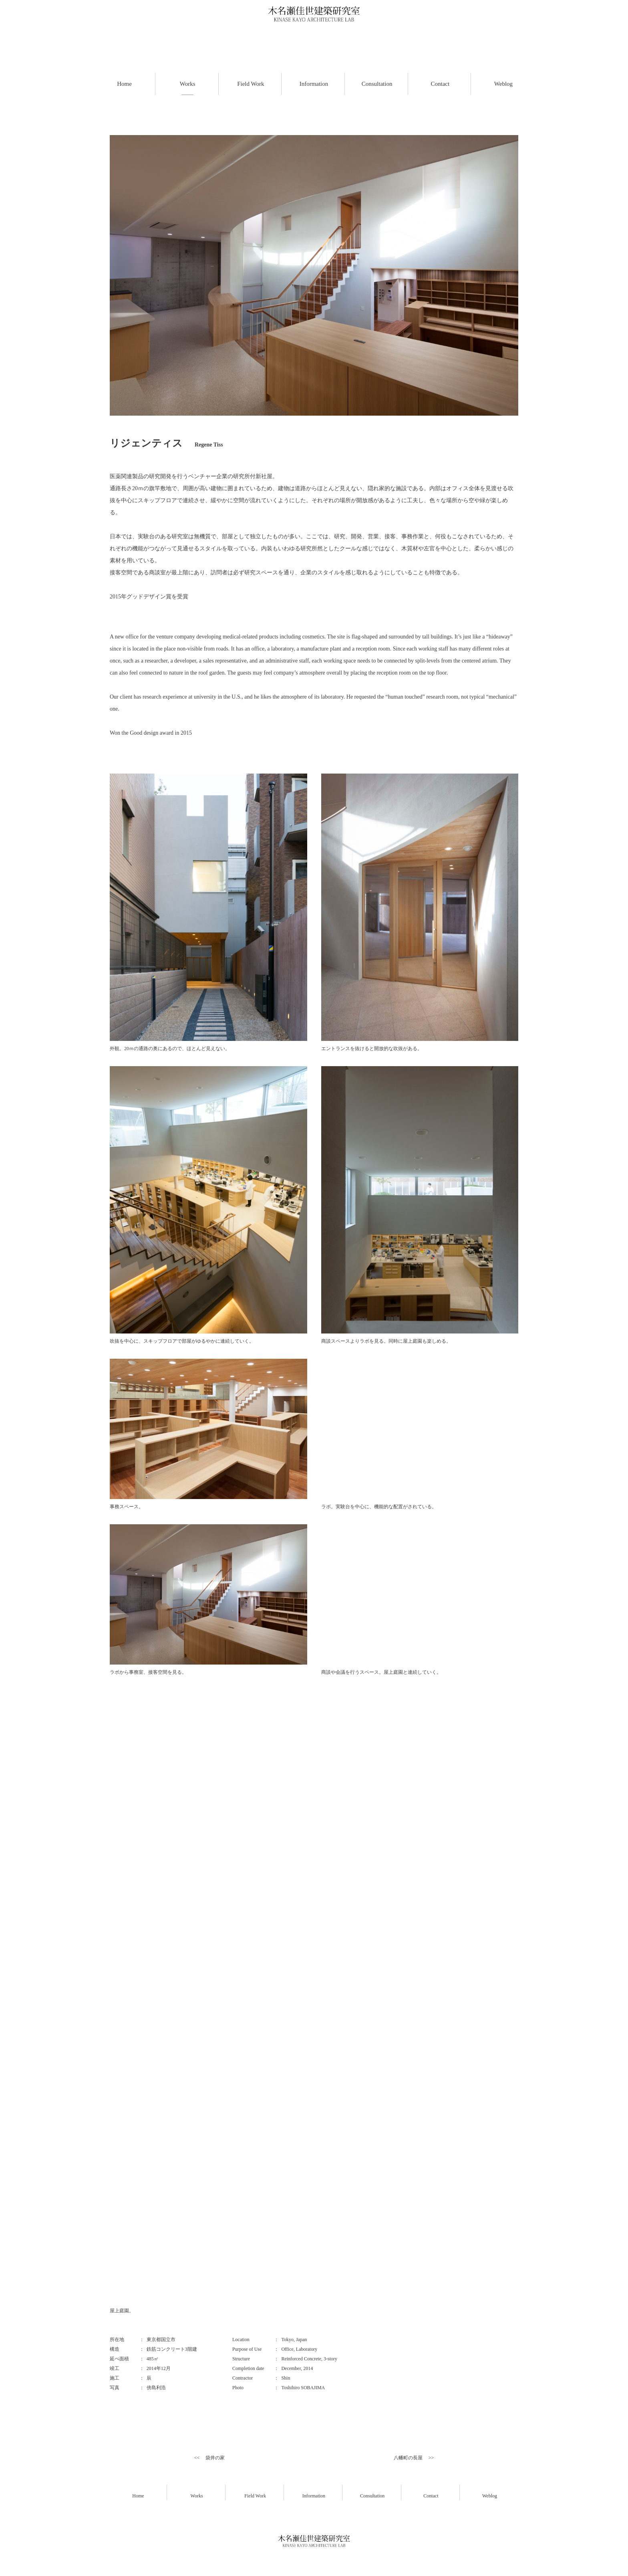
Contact (430, 2496)
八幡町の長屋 (408, 2458)
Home (138, 2496)
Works (197, 2496)
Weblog (489, 2496)
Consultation (372, 2496)
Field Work (255, 2496)
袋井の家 (215, 2458)
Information (313, 2496)
